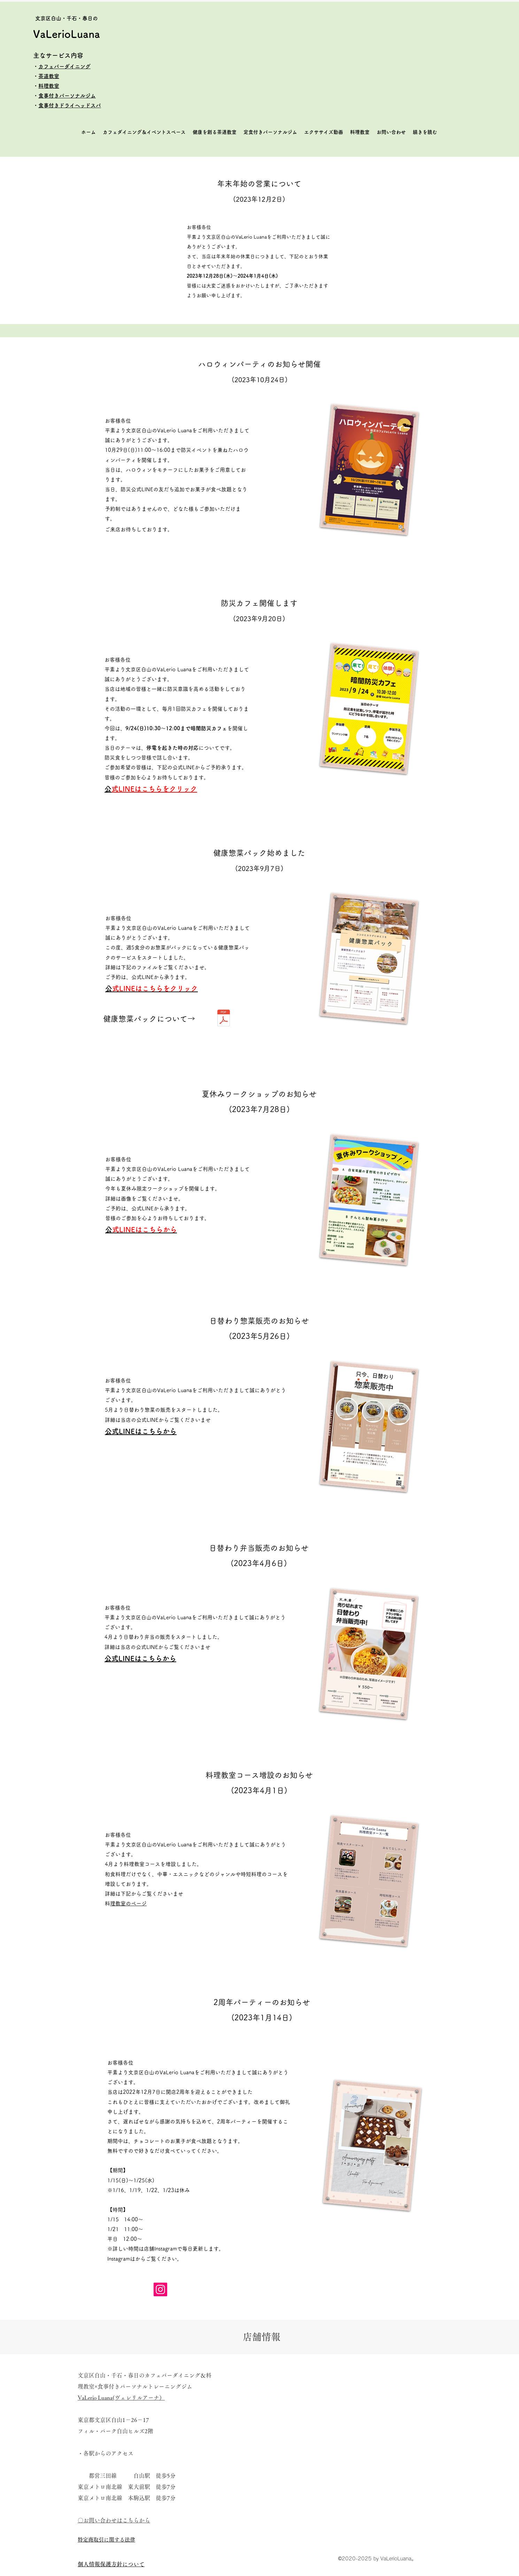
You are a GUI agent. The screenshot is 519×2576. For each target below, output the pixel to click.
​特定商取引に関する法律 (106, 2539)
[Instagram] (160, 2289)
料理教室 (48, 85)
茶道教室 (48, 76)
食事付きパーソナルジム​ (67, 95)
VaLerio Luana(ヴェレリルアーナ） (121, 2397)
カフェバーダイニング (64, 66)
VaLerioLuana (66, 34)
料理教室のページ (128, 1903)
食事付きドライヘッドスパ (69, 105)
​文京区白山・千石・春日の (66, 18)
